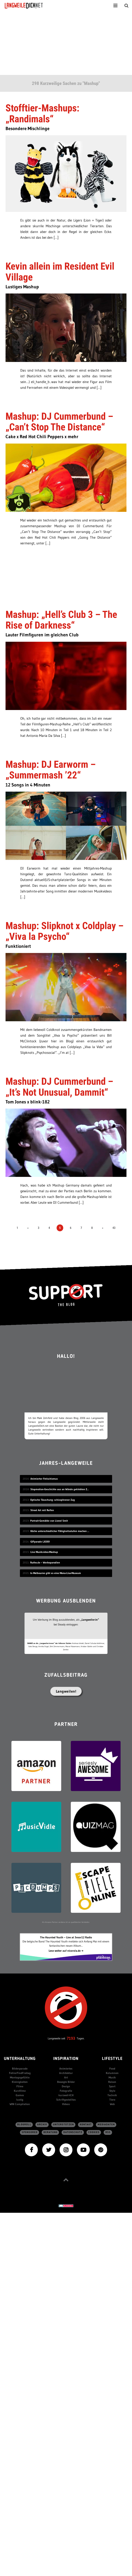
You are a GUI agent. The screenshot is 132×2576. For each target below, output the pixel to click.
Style (112, 2090)
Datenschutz (72, 2132)
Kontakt (86, 2124)
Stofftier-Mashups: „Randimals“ (42, 113)
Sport (112, 2086)
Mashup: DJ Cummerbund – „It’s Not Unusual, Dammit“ (59, 1087)
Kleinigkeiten (20, 2082)
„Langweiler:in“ (89, 1619)
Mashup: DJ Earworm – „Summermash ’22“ (51, 770)
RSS (108, 2132)
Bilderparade (19, 2068)
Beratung (51, 2132)
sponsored (30, 2132)
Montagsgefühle (19, 2077)
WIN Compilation (20, 2104)
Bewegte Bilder (66, 2082)
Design (66, 2086)
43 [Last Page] (113, 1228)
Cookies (94, 2132)
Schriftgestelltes (66, 2099)
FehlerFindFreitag (20, 2073)
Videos (66, 2104)
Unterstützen (63, 2124)
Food (112, 2068)
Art (66, 2077)
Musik (112, 2077)
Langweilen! (66, 1691)
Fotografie (66, 2090)
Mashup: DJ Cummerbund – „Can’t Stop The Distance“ (59, 422)
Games (20, 2095)
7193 (71, 2038)
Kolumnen (112, 2073)
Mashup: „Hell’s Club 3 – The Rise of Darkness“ (61, 620)
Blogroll (24, 2124)
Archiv (42, 2124)
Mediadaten (106, 2124)
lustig (19, 2099)
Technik (112, 2095)
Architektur (66, 2073)
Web (112, 2104)
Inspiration (66, 2059)
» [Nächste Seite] (102, 1228)
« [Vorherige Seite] (28, 1228)
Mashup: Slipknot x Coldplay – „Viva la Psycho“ (65, 931)
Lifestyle (112, 2059)
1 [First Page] (17, 1228)
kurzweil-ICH (66, 2095)
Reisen (112, 2082)
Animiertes (65, 2068)
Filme (19, 2086)
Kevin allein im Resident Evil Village (60, 272)
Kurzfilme (20, 2090)
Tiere (112, 2099)
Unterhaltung (20, 2059)
